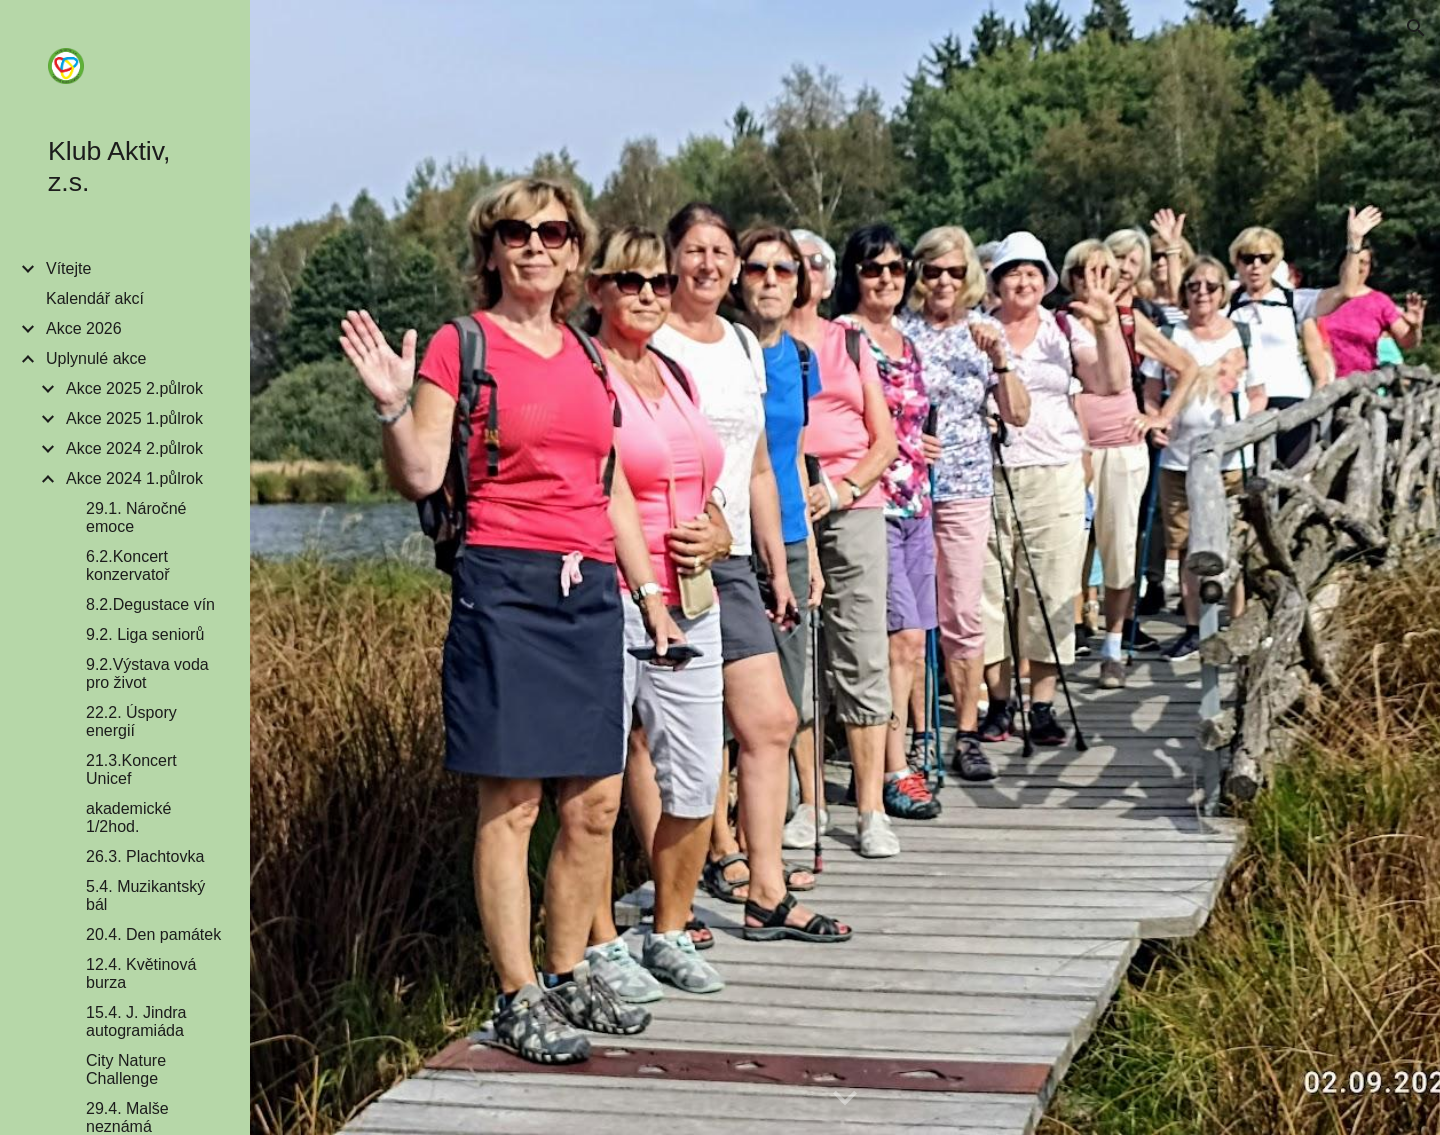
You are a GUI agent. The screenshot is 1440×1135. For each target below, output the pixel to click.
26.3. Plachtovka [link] (145, 856)
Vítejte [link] (68, 268)
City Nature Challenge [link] (126, 1069)
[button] (1416, 28)
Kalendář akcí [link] (95, 298)
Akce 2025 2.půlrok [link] (134, 388)
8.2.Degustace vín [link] (150, 604)
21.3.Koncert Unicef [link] (131, 769)
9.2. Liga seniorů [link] (145, 634)
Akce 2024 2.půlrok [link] (134, 448)
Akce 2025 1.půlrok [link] (134, 418)
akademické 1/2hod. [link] (128, 817)
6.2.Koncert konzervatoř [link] (128, 565)
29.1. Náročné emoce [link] (136, 517)
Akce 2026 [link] (84, 328)
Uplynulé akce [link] (96, 358)
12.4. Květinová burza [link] (141, 973)
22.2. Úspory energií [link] (131, 721)
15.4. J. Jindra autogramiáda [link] (136, 1021)
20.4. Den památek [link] (153, 934)
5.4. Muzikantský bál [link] (145, 895)
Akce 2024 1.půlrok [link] (134, 478)
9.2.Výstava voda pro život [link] (147, 673)
